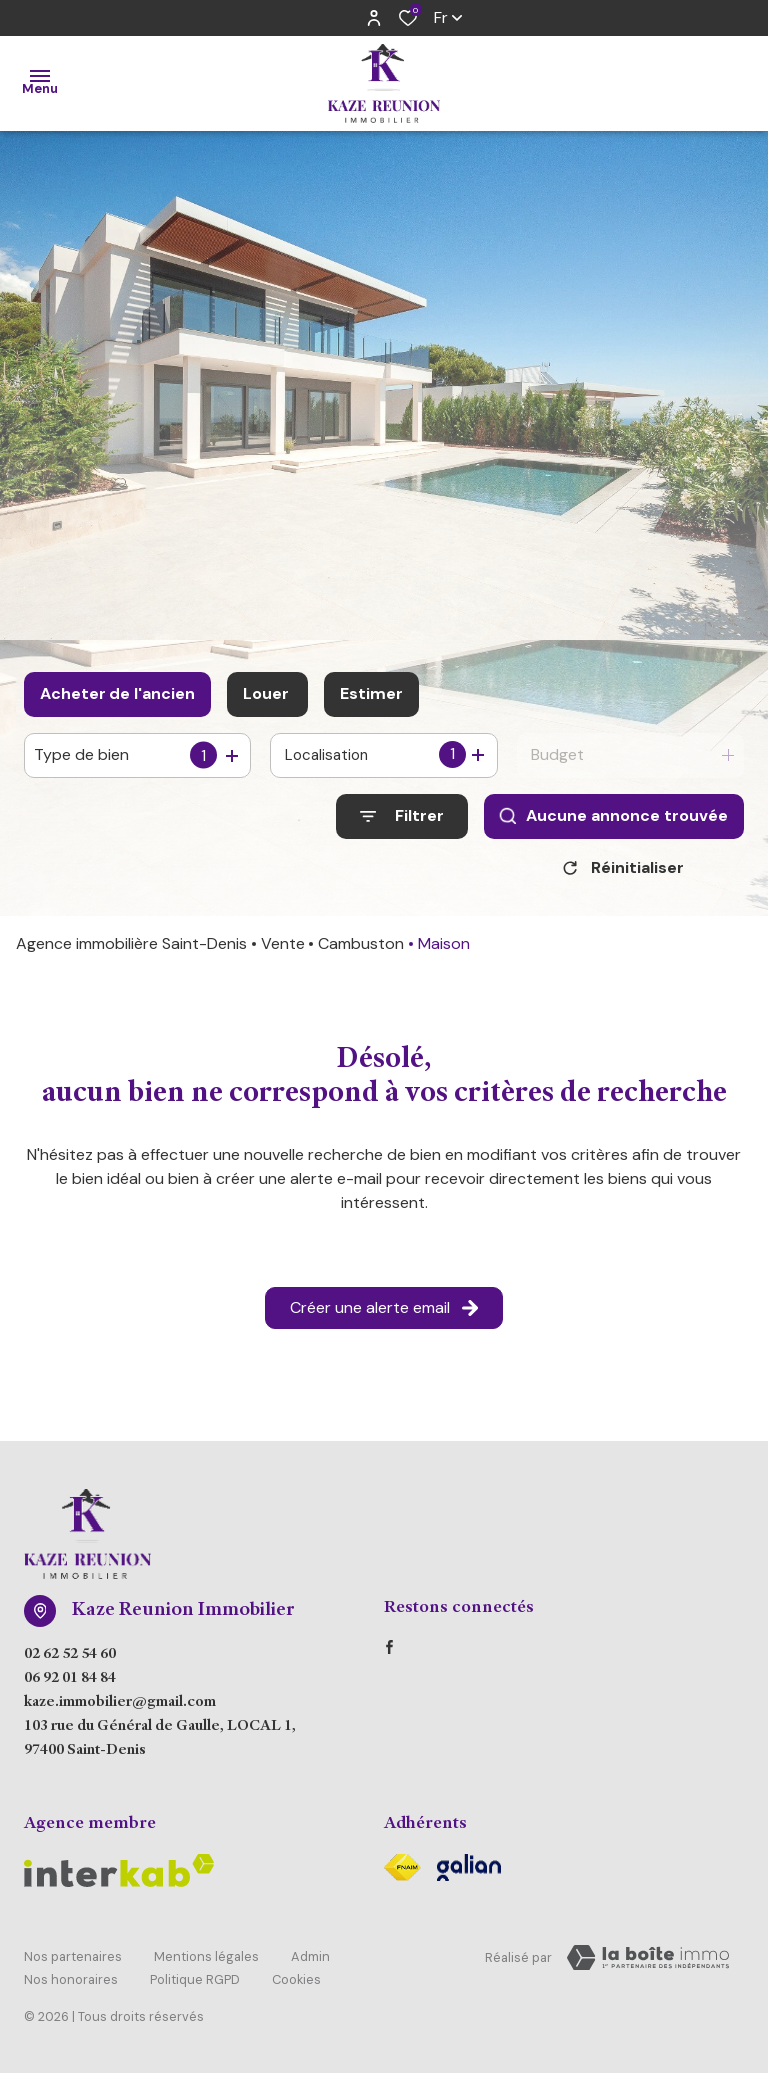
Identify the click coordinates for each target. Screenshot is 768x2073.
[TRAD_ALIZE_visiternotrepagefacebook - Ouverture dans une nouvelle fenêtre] (389, 1654)
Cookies (296, 1980)
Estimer (371, 693)
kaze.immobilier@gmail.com (120, 1710)
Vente (283, 950)
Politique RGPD (195, 1980)
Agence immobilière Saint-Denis (131, 950)
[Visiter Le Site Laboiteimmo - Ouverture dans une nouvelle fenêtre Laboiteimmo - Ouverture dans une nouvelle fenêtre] (648, 1965)
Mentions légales (206, 1961)
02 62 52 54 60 (70, 1662)
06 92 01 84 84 (70, 1686)
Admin (310, 1961)
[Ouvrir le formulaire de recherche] (402, 816)
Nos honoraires (71, 1980)
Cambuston (361, 950)
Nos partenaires (73, 1961)
